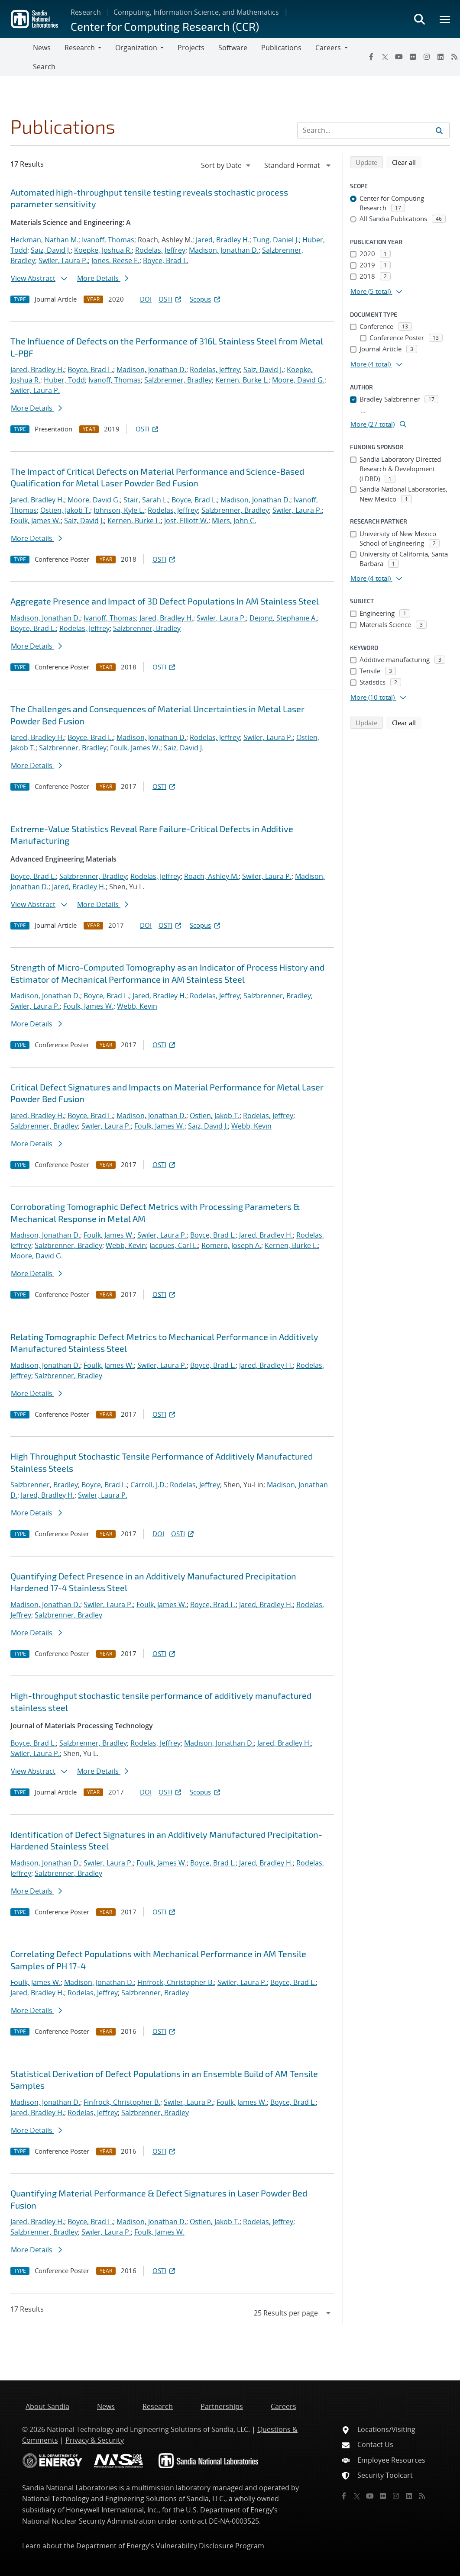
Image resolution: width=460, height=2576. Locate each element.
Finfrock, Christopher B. (175, 1982)
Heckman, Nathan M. (44, 239)
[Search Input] (373, 130)
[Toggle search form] (419, 19)
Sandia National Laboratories (69, 2487)
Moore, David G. (298, 380)
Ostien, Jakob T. (65, 510)
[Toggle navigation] (16, 57)
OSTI (171, 299)
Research (86, 12)
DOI (146, 299)
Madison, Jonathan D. (224, 250)
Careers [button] (328, 47)
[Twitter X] (385, 56)
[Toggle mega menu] (445, 19)
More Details (102, 278)
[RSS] (421, 2495)
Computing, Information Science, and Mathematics (196, 12)
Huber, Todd (64, 380)
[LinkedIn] (440, 56)
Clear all (406, 162)
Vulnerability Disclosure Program (210, 2545)
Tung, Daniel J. (276, 239)
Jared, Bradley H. (222, 239)
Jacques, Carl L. (173, 1245)
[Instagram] (426, 56)
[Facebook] (371, 56)
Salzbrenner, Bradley (178, 380)
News (42, 47)
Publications (281, 47)
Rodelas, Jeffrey (160, 250)
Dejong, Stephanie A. (283, 618)
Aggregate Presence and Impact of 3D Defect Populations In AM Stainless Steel (164, 601)
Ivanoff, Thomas (108, 239)
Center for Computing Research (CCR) (165, 26)
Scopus (205, 299)
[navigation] (226, 165)
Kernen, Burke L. (242, 380)
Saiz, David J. (51, 250)
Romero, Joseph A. (231, 1245)
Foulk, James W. (35, 520)
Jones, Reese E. (115, 260)
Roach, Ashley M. (211, 876)
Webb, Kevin (137, 1006)
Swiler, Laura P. (63, 260)
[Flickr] (412, 56)
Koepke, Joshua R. (103, 250)
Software (232, 47)
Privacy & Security (94, 2440)
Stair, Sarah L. (145, 500)
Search (44, 66)
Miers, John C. (234, 520)
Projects (191, 47)
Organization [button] (136, 47)
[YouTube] (398, 56)
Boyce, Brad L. (165, 260)
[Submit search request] (439, 130)
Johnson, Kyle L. (119, 510)
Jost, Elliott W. (186, 520)
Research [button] (80, 47)
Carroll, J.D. (148, 1484)
